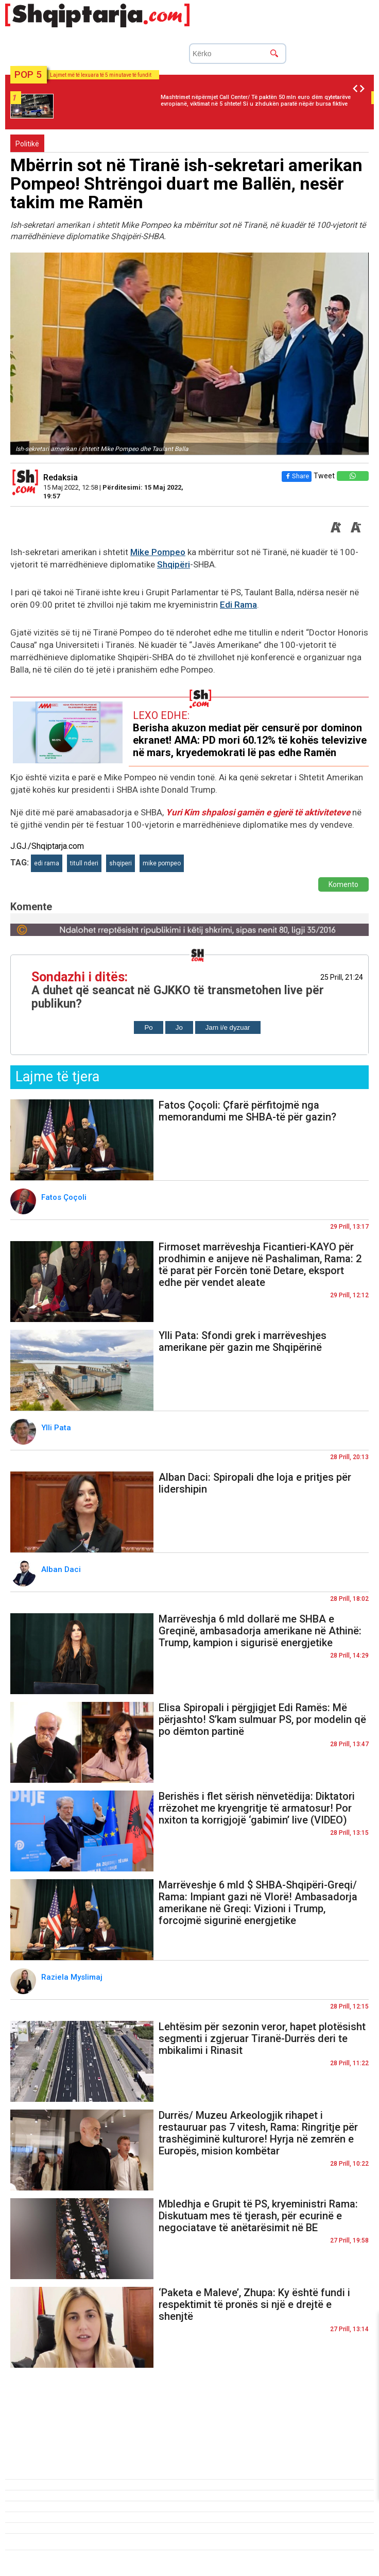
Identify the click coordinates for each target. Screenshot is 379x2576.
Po (148, 1027)
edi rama (46, 863)
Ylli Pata (57, 1427)
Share (296, 476)
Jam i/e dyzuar (227, 1027)
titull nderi (84, 863)
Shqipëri (173, 564)
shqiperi (120, 863)
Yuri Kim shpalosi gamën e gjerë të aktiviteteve (259, 812)
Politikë (27, 144)
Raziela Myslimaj (73, 1977)
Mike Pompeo (157, 552)
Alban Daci (62, 1569)
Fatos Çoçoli (65, 1197)
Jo (179, 1027)
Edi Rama (238, 604)
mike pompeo (162, 863)
